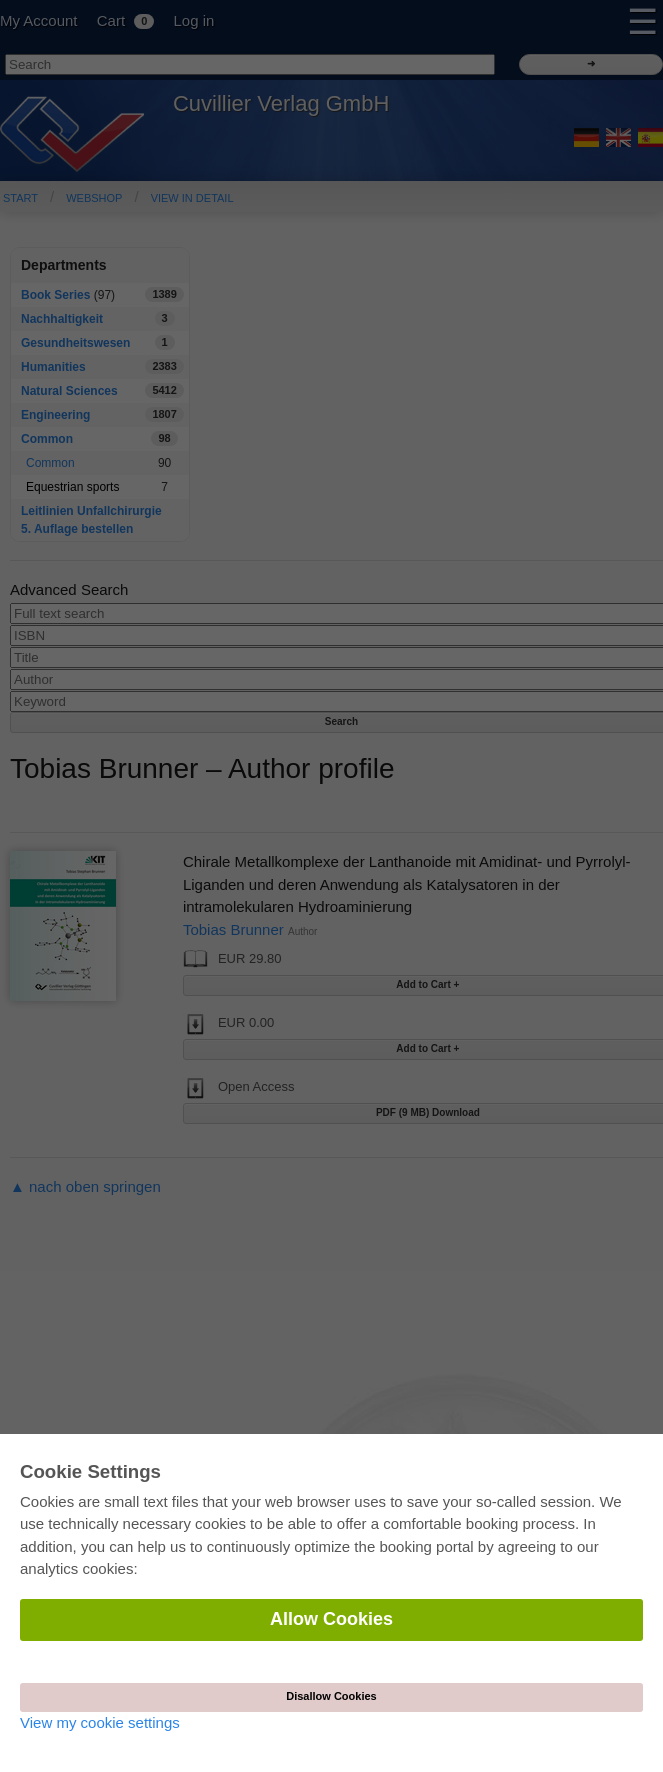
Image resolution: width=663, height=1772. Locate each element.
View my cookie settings (100, 1722)
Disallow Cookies (331, 1696)
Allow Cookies (331, 1619)
